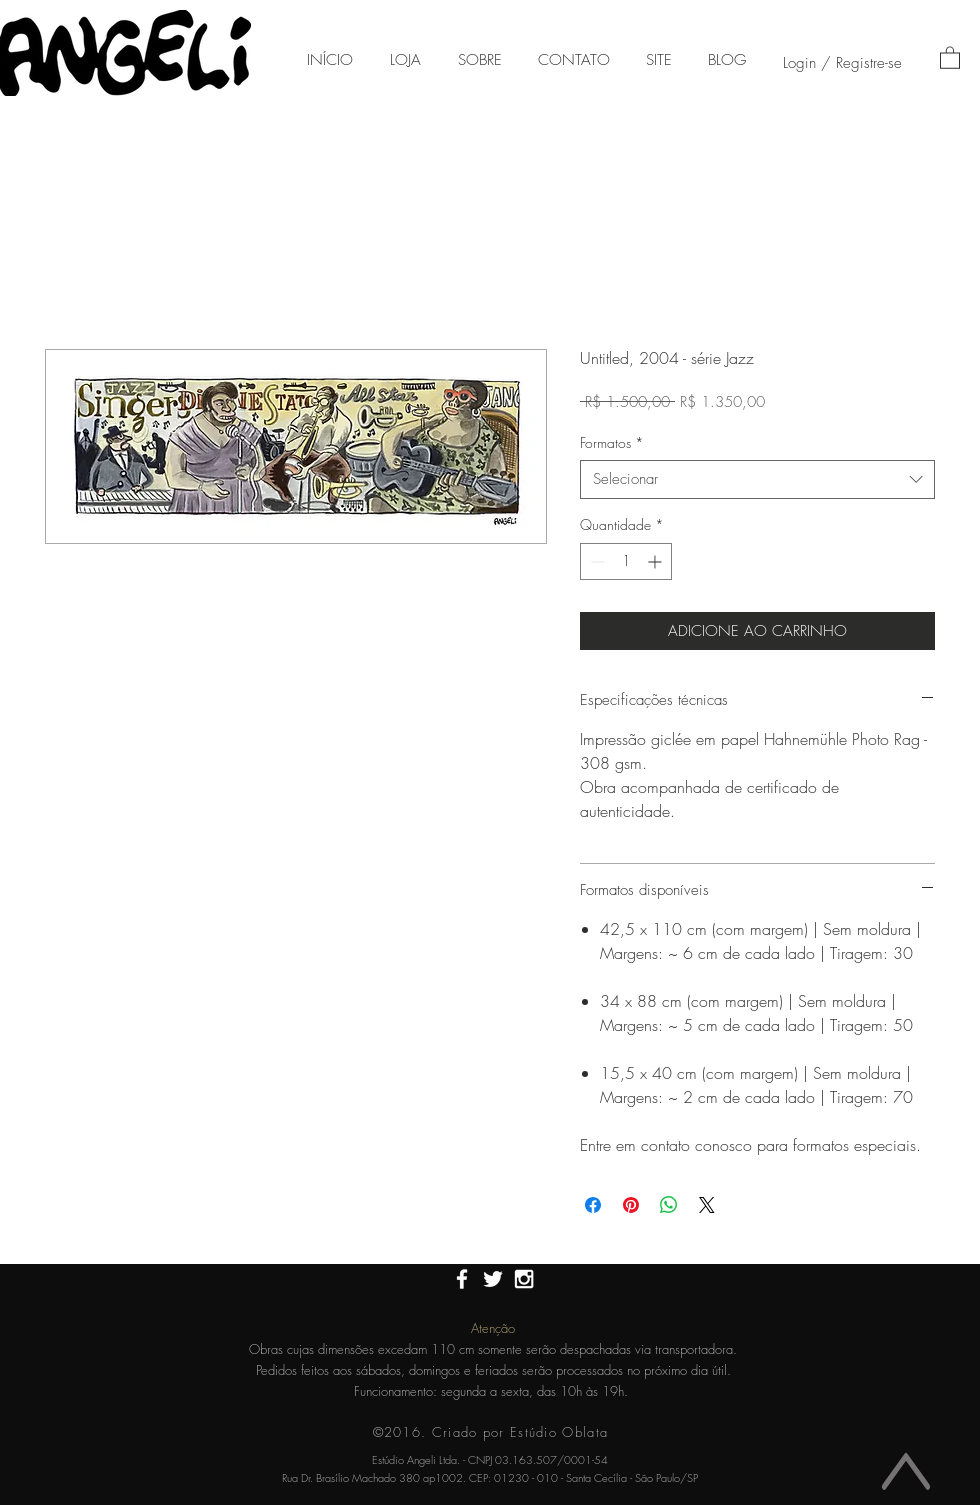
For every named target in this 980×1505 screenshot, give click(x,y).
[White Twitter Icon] (493, 1279)
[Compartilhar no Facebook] (593, 1205)
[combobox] (757, 479)
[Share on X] (707, 1205)
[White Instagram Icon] (524, 1279)
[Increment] (656, 561)
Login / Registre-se (842, 63)
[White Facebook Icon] (462, 1279)
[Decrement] (595, 561)
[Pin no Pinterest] (631, 1205)
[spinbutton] (626, 561)
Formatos (612, 442)
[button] (950, 57)
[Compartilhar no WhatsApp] (669, 1205)
